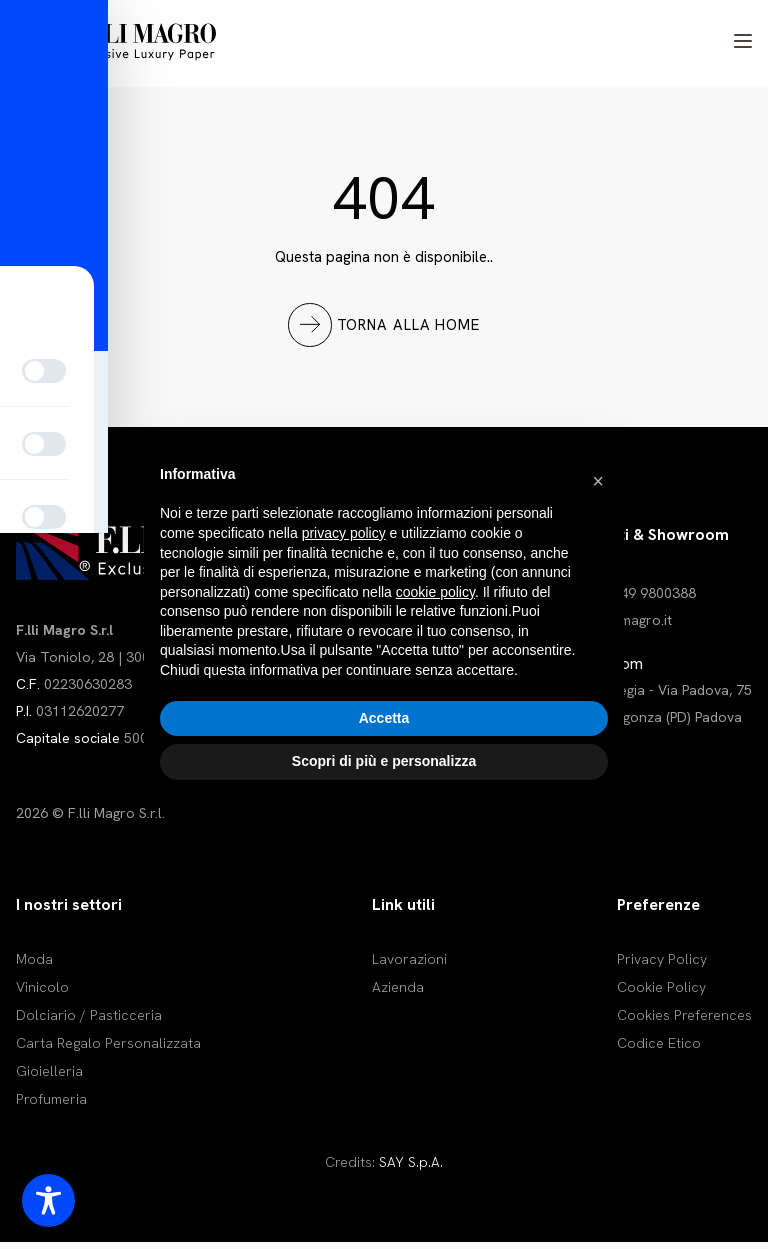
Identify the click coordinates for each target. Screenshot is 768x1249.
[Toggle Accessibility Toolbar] (48, 1200)
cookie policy (435, 592)
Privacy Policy (662, 966)
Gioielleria (49, 1078)
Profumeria (51, 1106)
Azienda (398, 994)
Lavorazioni (409, 966)
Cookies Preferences (684, 1022)
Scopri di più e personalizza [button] (384, 761)
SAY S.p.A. (411, 1169)
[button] (598, 481)
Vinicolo (42, 994)
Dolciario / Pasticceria (89, 1022)
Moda (34, 966)
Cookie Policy (661, 994)
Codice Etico (659, 1050)
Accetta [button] (384, 718)
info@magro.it (627, 626)
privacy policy (344, 533)
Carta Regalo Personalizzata (108, 1050)
